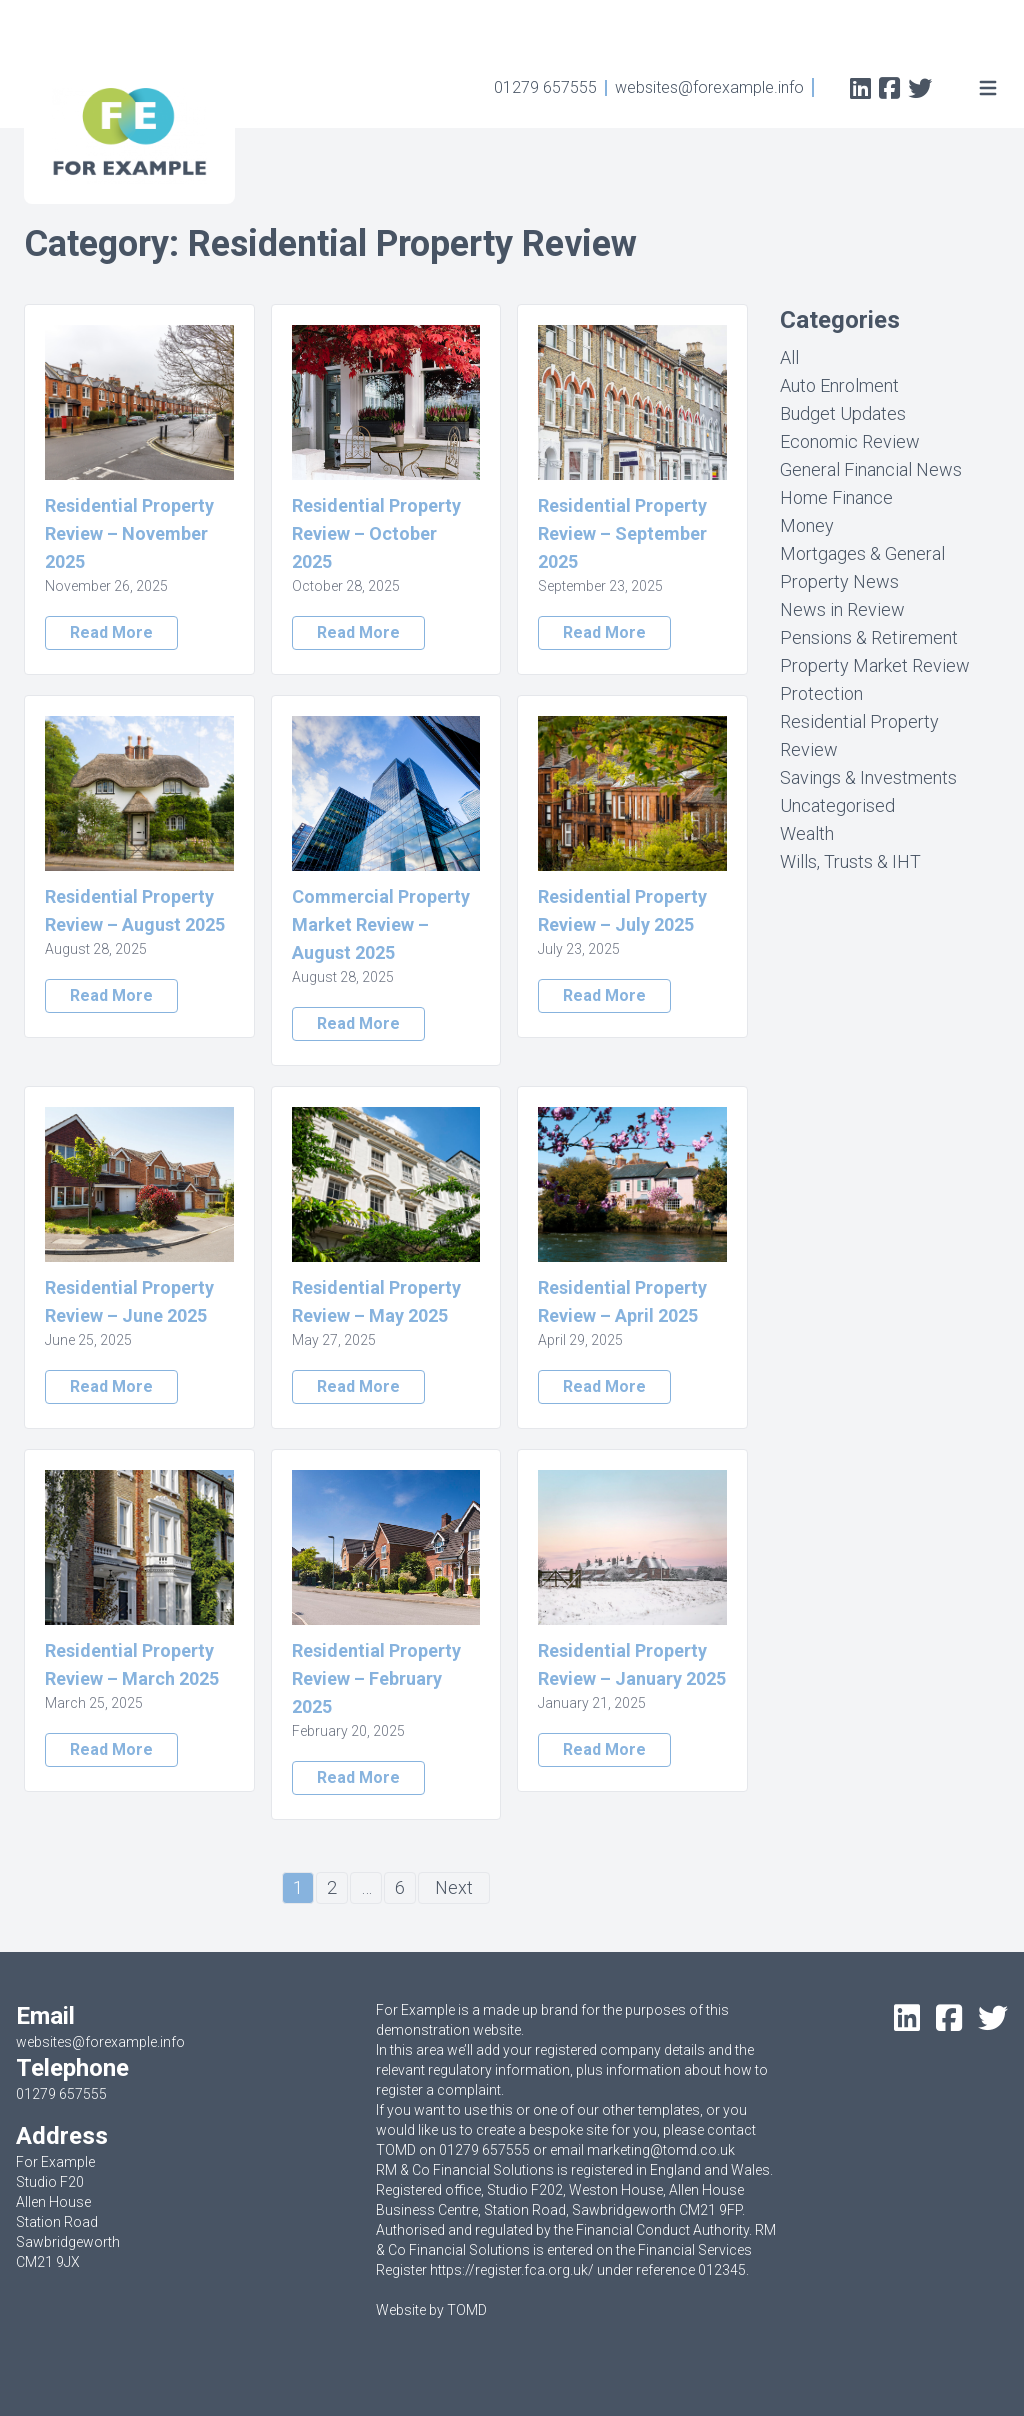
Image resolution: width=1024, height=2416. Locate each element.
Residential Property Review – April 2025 (622, 1301)
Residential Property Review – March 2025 (132, 1664)
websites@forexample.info (709, 87)
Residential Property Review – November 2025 (129, 533)
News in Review (842, 609)
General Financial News (871, 469)
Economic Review (850, 441)
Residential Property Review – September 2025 (622, 533)
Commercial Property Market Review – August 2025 (381, 924)
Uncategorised (837, 805)
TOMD (467, 2310)
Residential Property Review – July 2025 (622, 910)
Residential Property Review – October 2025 (376, 533)
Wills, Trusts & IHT (850, 861)
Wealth (807, 833)
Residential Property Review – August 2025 (135, 910)
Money (807, 525)
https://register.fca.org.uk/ (512, 2270)
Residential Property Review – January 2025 (632, 1664)
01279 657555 (545, 87)
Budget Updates (843, 413)
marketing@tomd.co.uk (661, 2150)
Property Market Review (875, 665)
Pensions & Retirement (869, 637)
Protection (821, 693)
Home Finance (836, 497)
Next (454, 1887)
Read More (111, 632)
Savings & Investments (868, 777)
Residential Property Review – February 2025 (376, 1678)
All (789, 357)
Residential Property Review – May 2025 (376, 1301)
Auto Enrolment (839, 385)
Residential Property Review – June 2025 (129, 1301)
